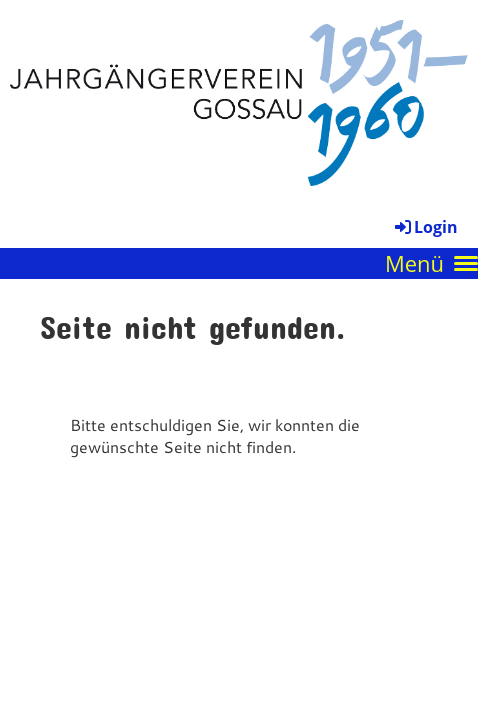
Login (425, 227)
